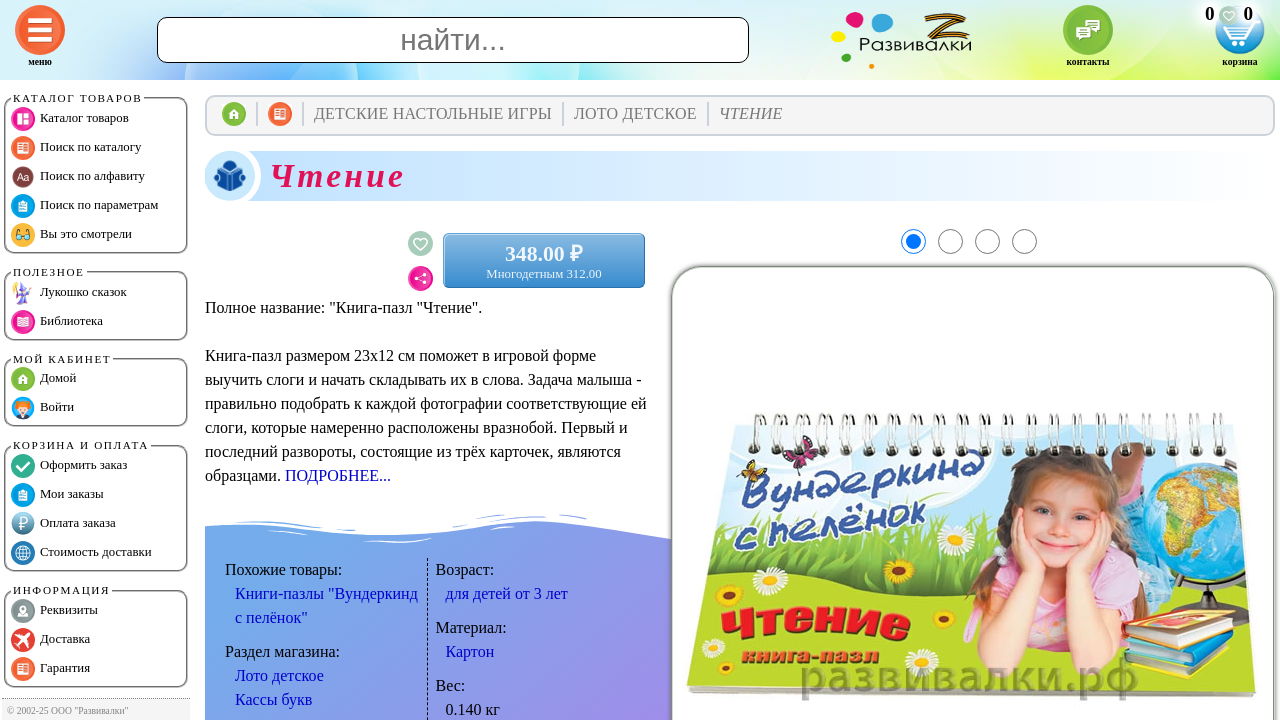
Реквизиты (54, 611)
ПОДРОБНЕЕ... (338, 475)
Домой (43, 379)
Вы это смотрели (71, 235)
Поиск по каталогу (76, 148)
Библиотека (57, 322)
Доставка (50, 640)
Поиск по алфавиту (78, 177)
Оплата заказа (63, 524)
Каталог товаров (70, 119)
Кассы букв (273, 699)
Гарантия (50, 669)
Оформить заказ (69, 466)
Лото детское (279, 675)
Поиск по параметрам (84, 206)
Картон (470, 651)
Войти (42, 408)
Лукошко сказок (69, 293)
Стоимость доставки (81, 553)
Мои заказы (57, 495)
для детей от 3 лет (507, 593)
